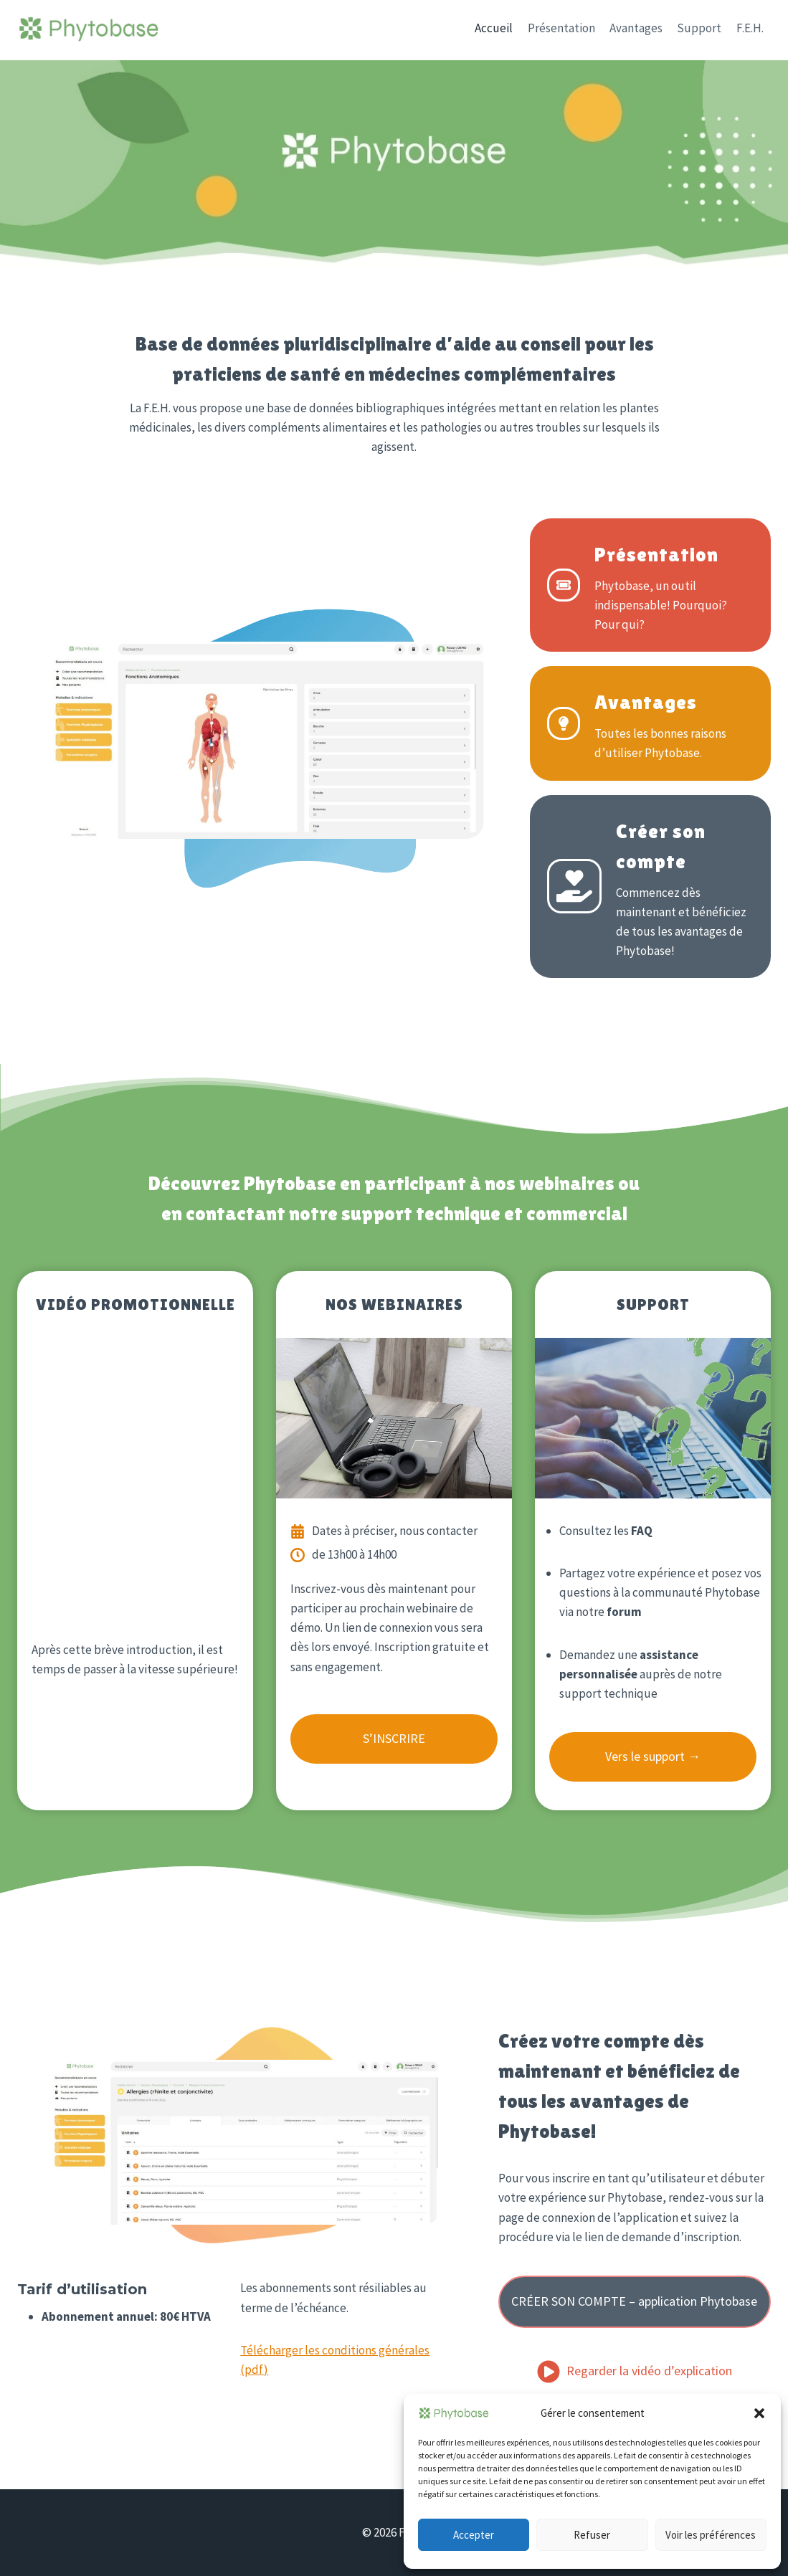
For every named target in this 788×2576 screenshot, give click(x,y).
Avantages (636, 28)
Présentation (561, 28)
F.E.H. (750, 28)
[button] (759, 2413)
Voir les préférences (710, 2535)
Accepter (473, 2535)
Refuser (592, 2535)
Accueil (494, 28)
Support (699, 28)
